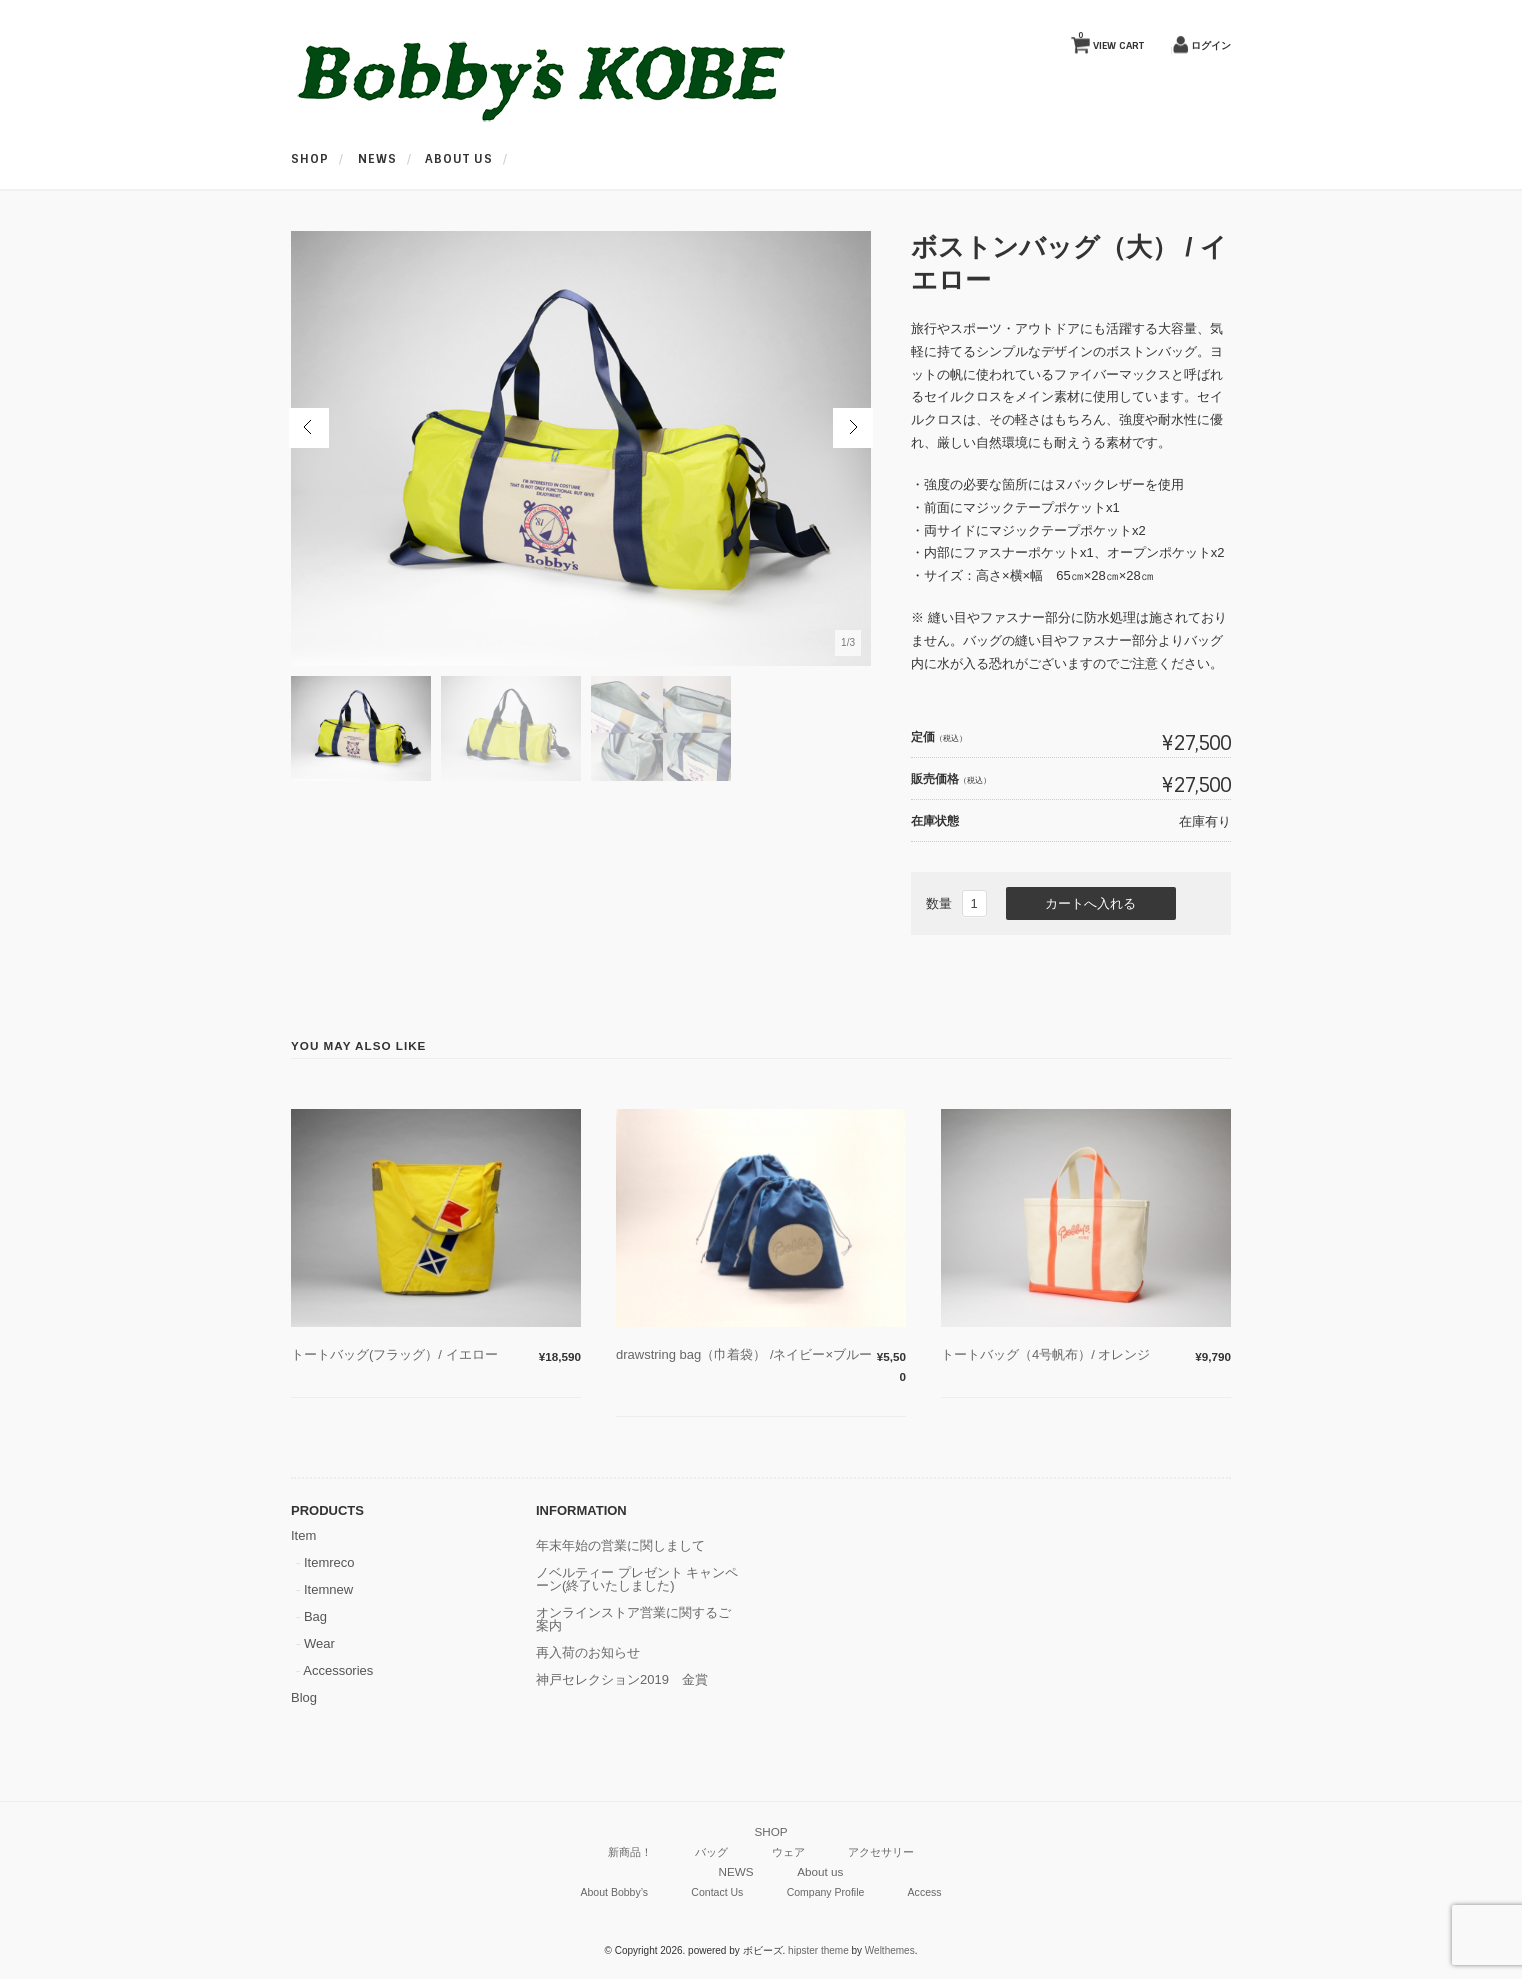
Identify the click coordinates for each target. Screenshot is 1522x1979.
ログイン (1211, 45)
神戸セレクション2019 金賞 (622, 1679)
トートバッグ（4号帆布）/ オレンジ (1052, 1354)
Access (925, 1892)
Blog (304, 1697)
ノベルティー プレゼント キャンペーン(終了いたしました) (637, 1579)
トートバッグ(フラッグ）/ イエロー (394, 1354)
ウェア (788, 1852)
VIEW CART (1111, 41)
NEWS (377, 159)
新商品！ (630, 1852)
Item (303, 1535)
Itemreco (329, 1562)
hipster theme (818, 1950)
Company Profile (826, 1892)
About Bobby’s (614, 1892)
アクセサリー (881, 1852)
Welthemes (890, 1950)
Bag (315, 1616)
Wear (319, 1643)
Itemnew (328, 1589)
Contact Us (717, 1892)
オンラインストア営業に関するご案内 (633, 1619)
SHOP (310, 159)
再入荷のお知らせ (588, 1652)
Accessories (338, 1670)
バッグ (711, 1852)
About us (459, 159)
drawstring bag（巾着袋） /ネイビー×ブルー (744, 1354)
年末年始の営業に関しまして (620, 1545)
